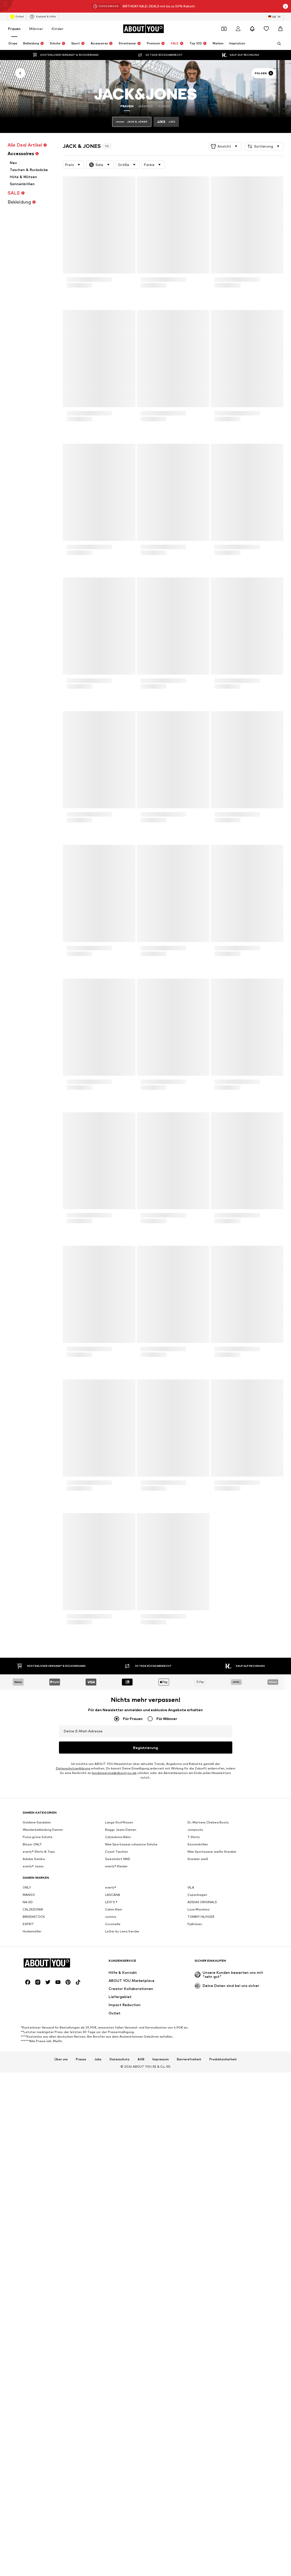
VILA (190, 1887)
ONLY (27, 1887)
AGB (141, 2059)
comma (110, 1917)
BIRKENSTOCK (34, 1917)
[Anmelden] (238, 29)
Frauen (14, 28)
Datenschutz (120, 2059)
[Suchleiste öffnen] (277, 43)
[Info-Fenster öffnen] (285, 6)
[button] (224, 146)
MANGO (29, 1895)
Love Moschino (198, 1909)
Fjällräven (194, 1924)
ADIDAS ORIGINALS (202, 1902)
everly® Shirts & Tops (39, 1851)
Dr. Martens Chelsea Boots (208, 1822)
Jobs (98, 2059)
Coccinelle (112, 1924)
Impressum (160, 2059)
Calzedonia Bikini (118, 1837)
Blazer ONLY (32, 1844)
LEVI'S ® (111, 1902)
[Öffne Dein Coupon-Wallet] (224, 29)
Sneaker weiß (197, 1859)
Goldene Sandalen (37, 1822)
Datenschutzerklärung (73, 1768)
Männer (36, 28)
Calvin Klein (113, 1909)
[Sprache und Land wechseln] (274, 17)
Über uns (61, 2059)
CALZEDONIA (33, 1909)
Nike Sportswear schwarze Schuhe (131, 1844)
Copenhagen (197, 1895)
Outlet (17, 17)
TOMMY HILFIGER (200, 1917)
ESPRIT (28, 1924)
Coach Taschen (116, 1851)
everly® (110, 1887)
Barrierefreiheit (189, 2059)
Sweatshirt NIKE (117, 1859)
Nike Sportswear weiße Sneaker (212, 1851)
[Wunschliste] (266, 29)
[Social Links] (28, 1982)
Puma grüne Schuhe (37, 1837)
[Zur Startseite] (143, 28)
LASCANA (112, 1895)
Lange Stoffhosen (119, 1822)
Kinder (57, 28)
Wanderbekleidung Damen (43, 1830)
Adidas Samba (34, 1859)
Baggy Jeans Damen (120, 1830)
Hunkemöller (32, 1931)
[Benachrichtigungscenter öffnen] (252, 28)
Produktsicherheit (223, 2059)
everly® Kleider (116, 1866)
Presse (81, 2059)
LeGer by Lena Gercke (122, 1931)
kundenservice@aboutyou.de (114, 1773)
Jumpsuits (195, 1830)
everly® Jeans (33, 1866)
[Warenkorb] (280, 29)
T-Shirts (193, 1837)
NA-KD (28, 1902)
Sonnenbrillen (197, 1844)
